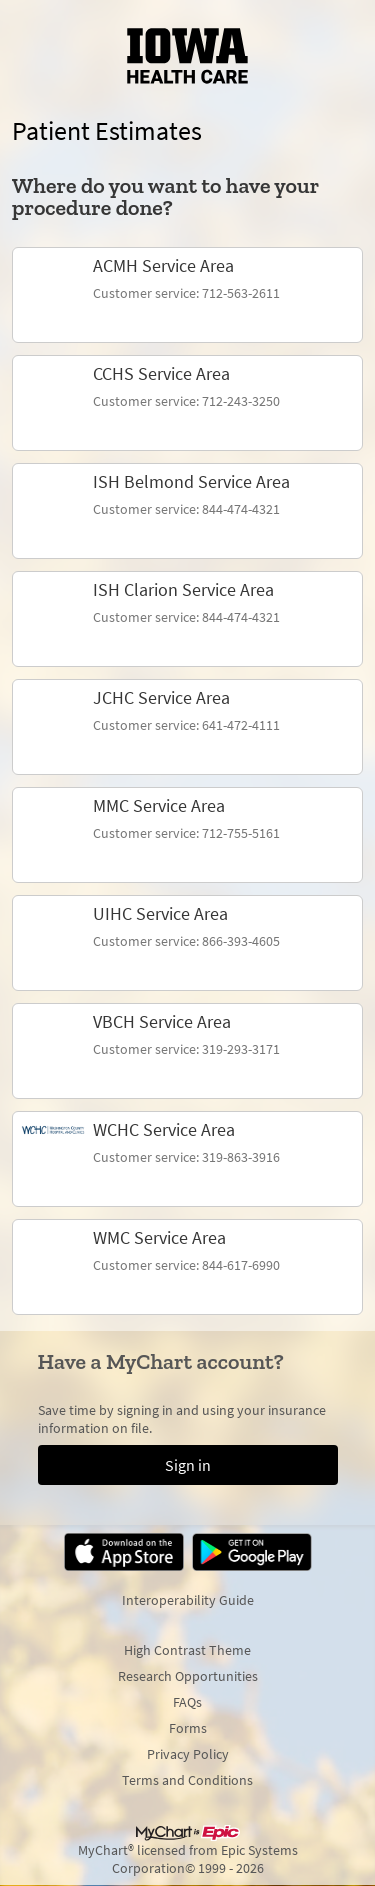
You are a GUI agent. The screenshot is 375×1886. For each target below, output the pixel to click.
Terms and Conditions (187, 1780)
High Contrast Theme (187, 1650)
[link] (187, 295)
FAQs (187, 1702)
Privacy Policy (188, 1754)
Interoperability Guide (188, 1600)
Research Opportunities (188, 1676)
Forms (188, 1728)
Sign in (188, 1465)
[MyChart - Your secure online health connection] (188, 56)
